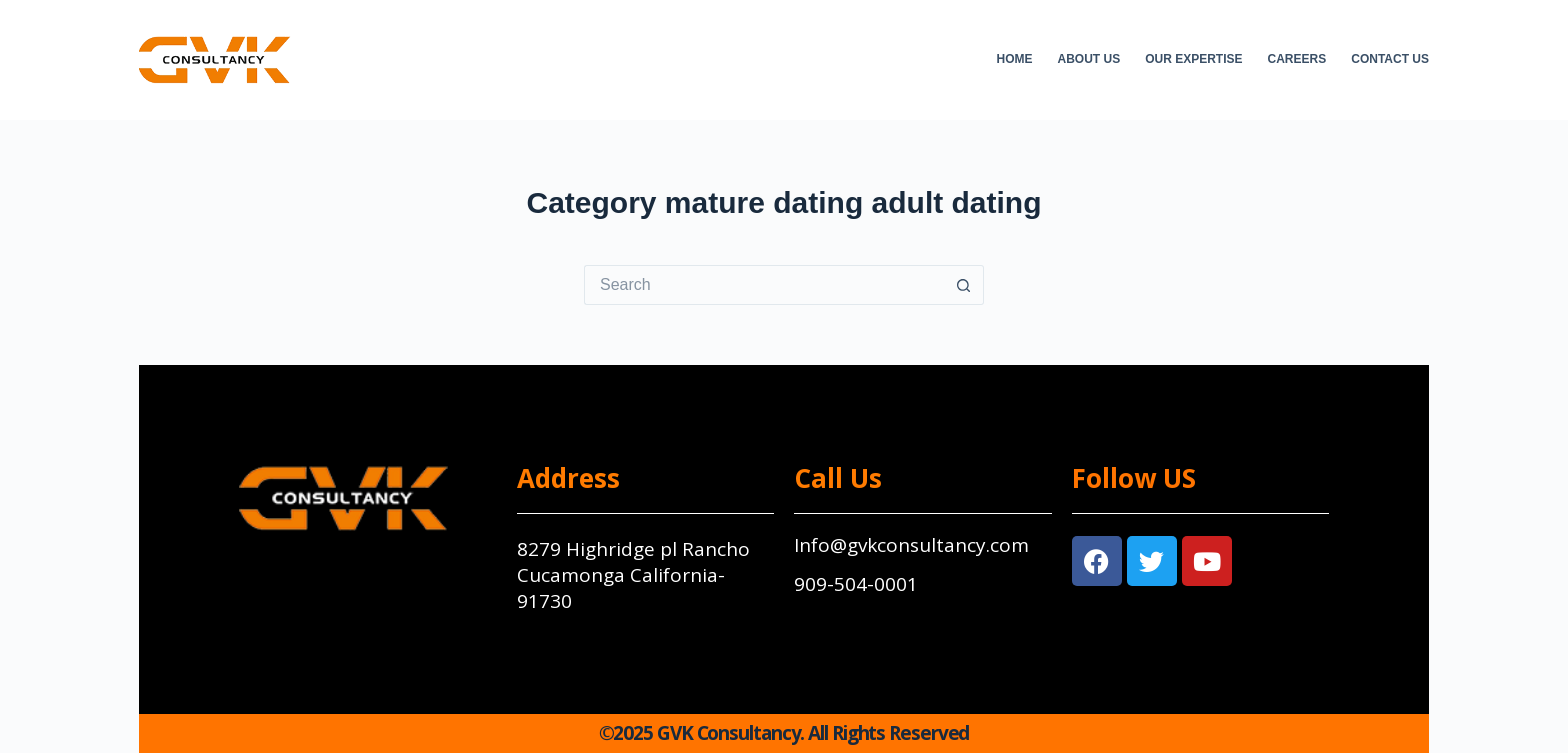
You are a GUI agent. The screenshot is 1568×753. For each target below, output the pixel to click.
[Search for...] (764, 285)
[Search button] (964, 285)
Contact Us (1390, 59)
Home (1015, 59)
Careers (1297, 59)
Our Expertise (1193, 59)
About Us (1089, 59)
